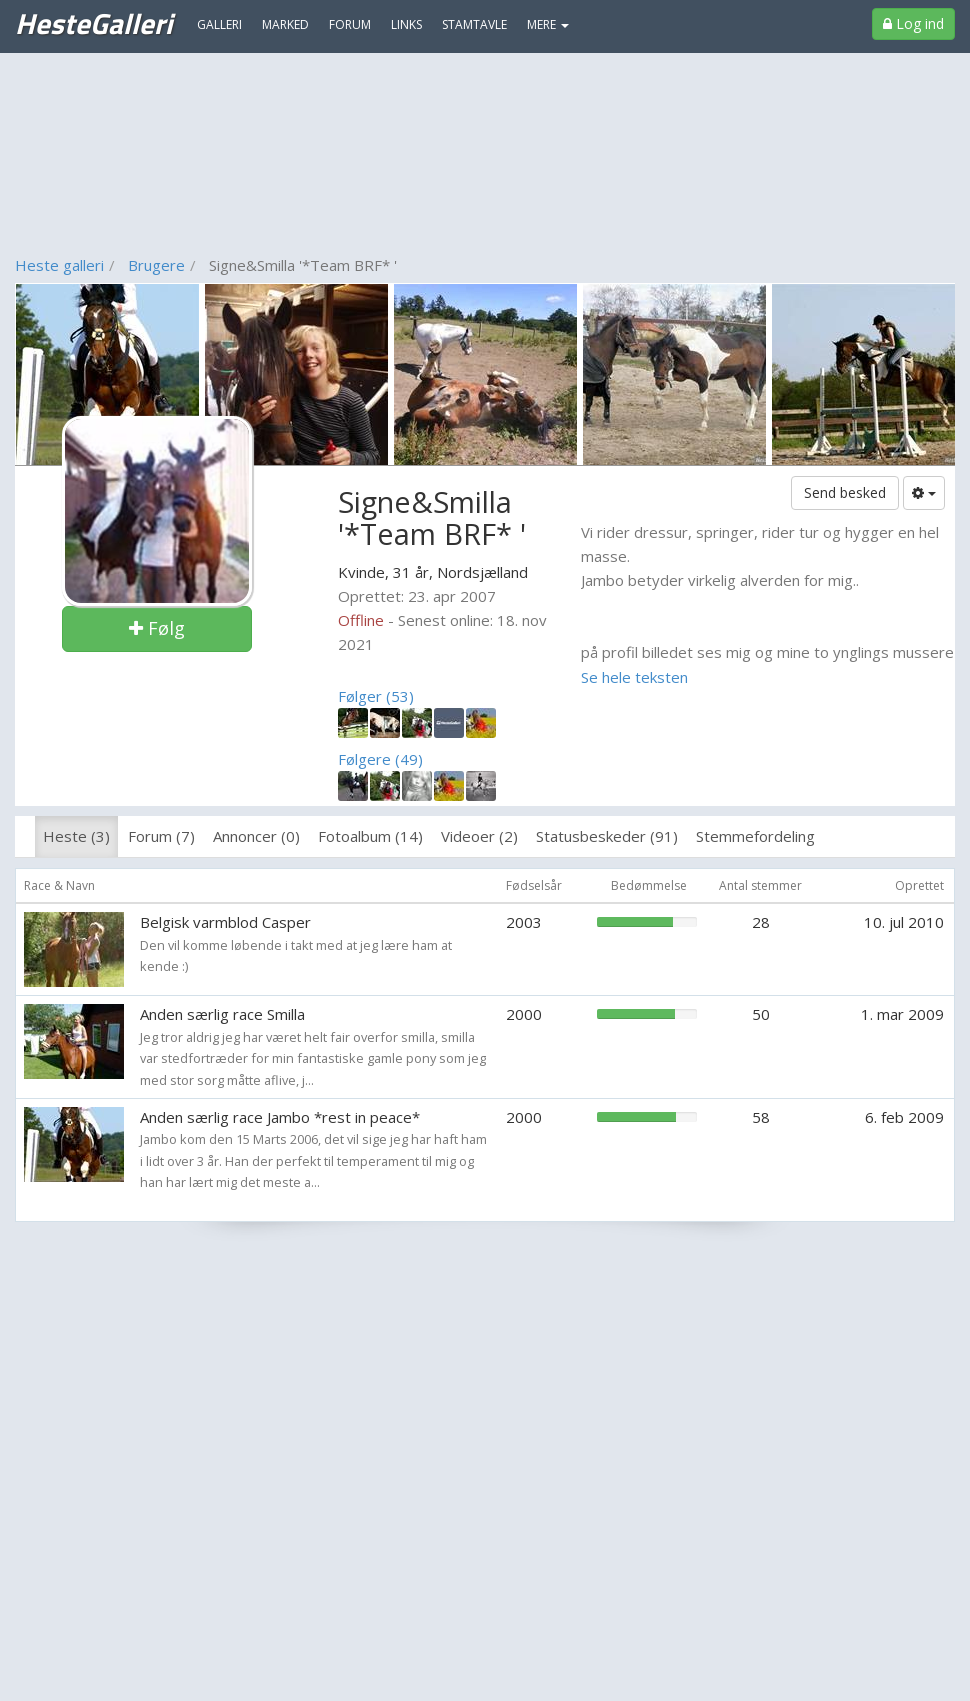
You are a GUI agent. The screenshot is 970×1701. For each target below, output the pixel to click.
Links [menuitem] (406, 24)
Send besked (845, 492)
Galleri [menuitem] (219, 24)
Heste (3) (76, 836)
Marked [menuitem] (285, 24)
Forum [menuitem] (350, 24)
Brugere (156, 265)
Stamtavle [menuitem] (474, 24)
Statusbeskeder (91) (607, 836)
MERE (548, 24)
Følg (157, 628)
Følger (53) (376, 696)
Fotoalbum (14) (370, 836)
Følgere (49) (380, 759)
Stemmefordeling (755, 836)
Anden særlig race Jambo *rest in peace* (280, 1117)
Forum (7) (161, 836)
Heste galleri (59, 265)
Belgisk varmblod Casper (225, 922)
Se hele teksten (634, 677)
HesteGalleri (93, 23)
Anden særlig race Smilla (222, 1014)
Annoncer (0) (256, 836)
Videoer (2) (479, 836)
